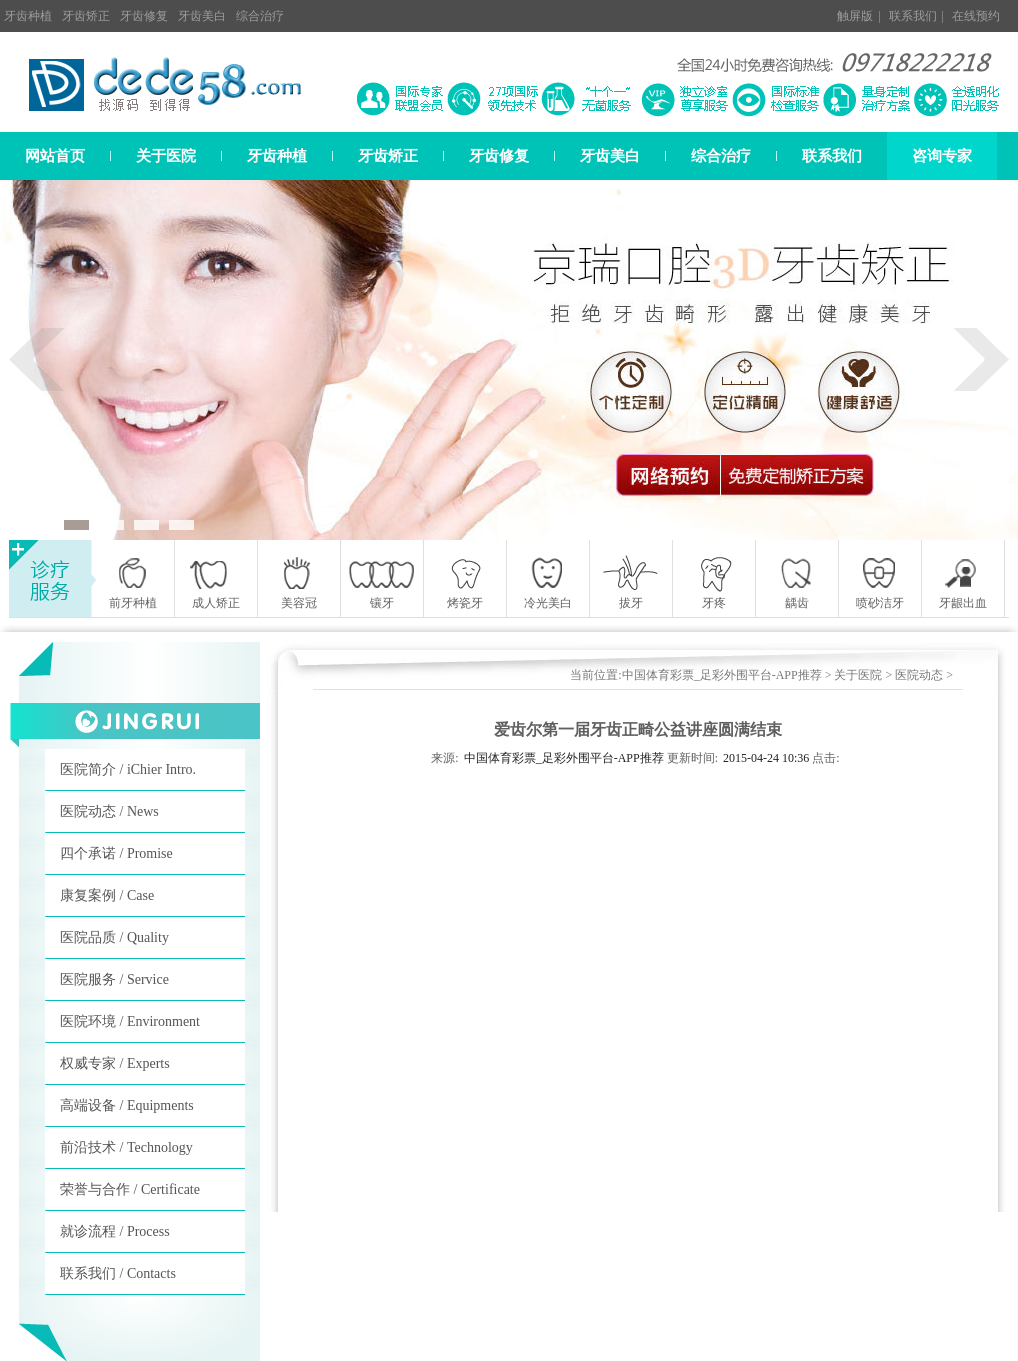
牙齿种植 (28, 16)
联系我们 (913, 16)
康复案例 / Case (107, 895)
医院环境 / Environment (130, 1021)
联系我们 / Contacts (118, 1273)
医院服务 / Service (114, 979)
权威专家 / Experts (115, 1063)
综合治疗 (260, 16)
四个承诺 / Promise (116, 853)
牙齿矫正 (86, 16)
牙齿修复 (144, 16)
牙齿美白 (202, 16)
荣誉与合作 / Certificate (130, 1189)
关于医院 (166, 156)
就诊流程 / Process (115, 1231)
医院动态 (919, 675)
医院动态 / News (109, 811)
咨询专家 (942, 156)
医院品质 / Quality (114, 937)
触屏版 (855, 16)
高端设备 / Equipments (127, 1105)
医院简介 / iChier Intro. (128, 769)
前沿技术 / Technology (126, 1147)
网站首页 (55, 156)
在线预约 (976, 16)
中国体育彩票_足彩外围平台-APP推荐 (722, 675)
